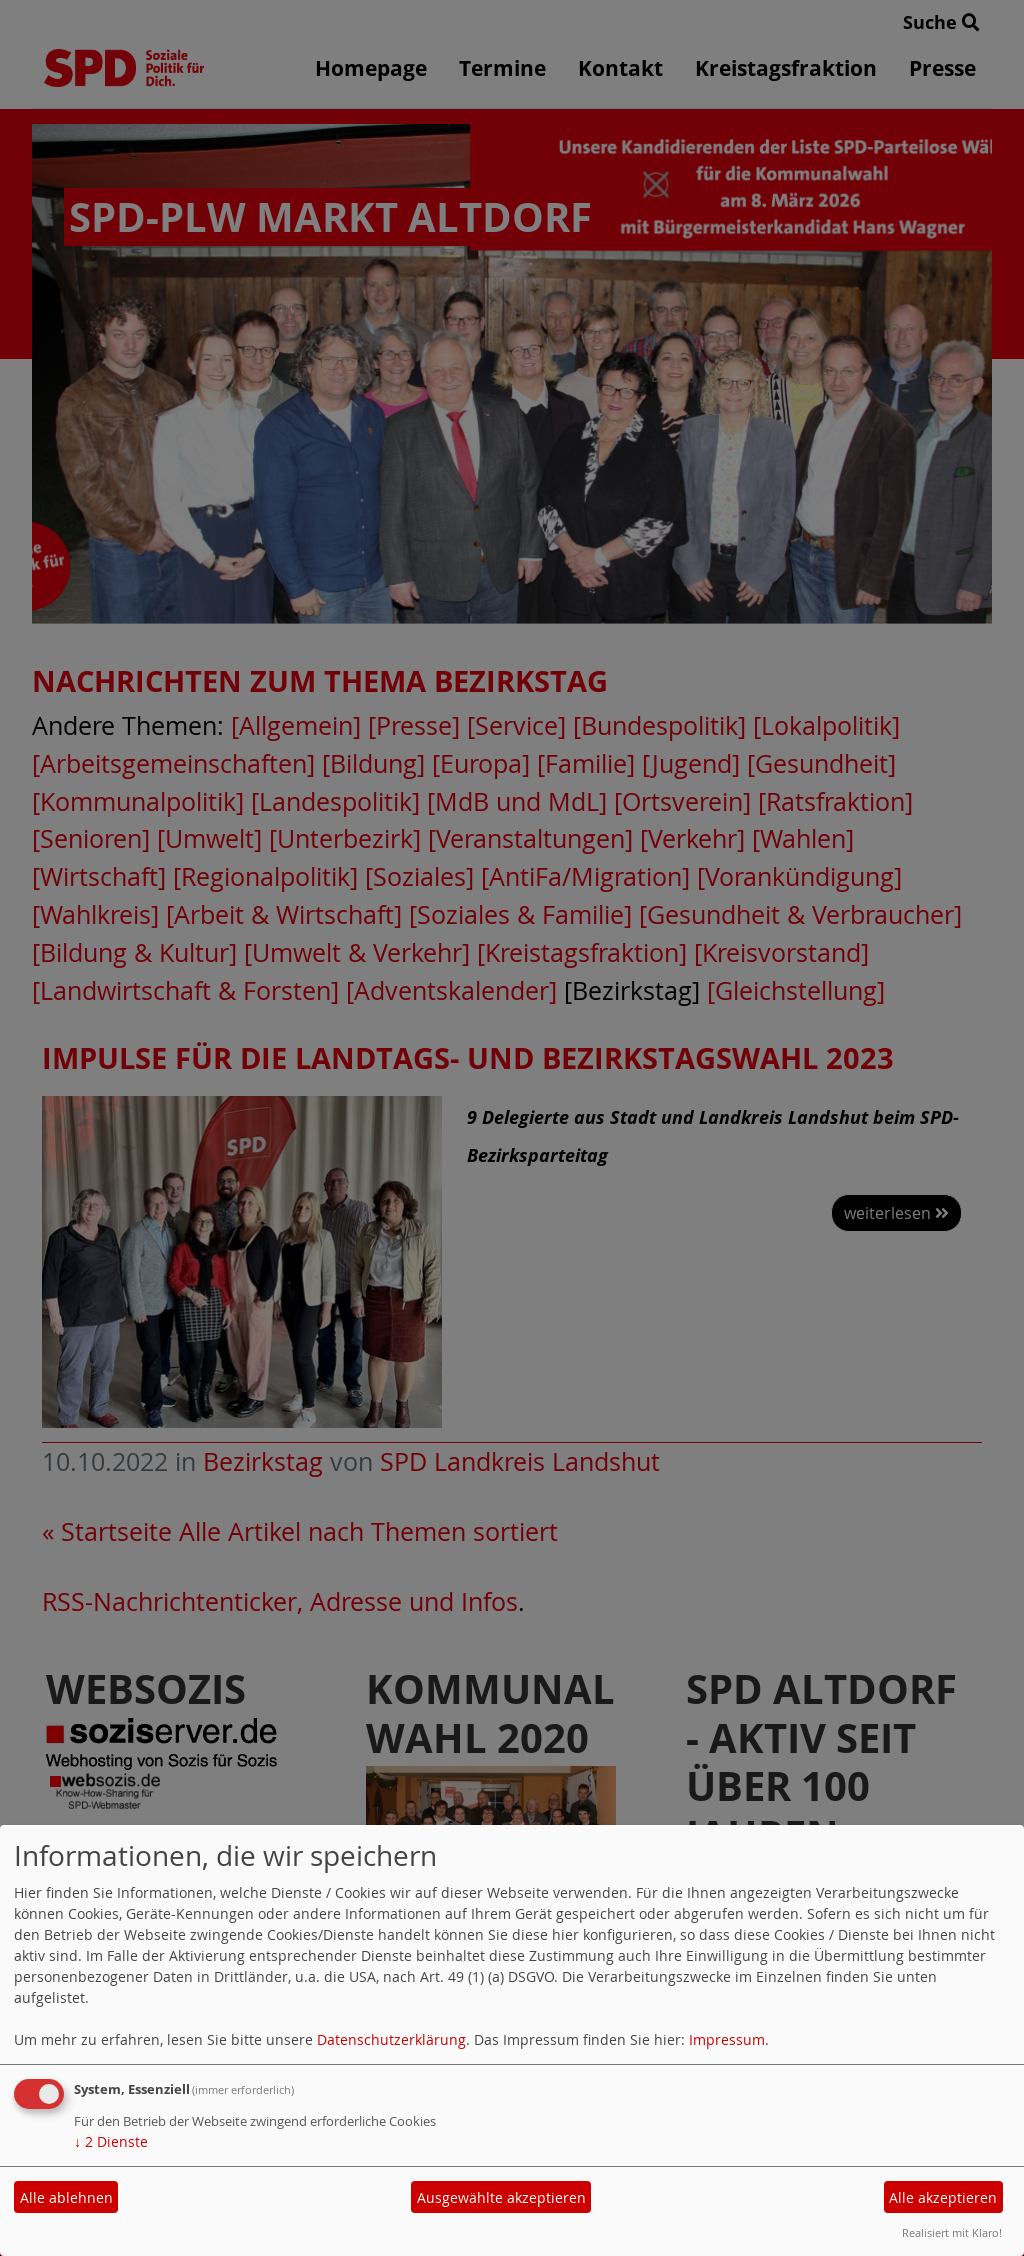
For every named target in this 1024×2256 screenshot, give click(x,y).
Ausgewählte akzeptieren (501, 2197)
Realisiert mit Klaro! (952, 2232)
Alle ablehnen (66, 2197)
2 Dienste (111, 2141)
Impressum (727, 2039)
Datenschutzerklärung (391, 2039)
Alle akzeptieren (943, 2197)
